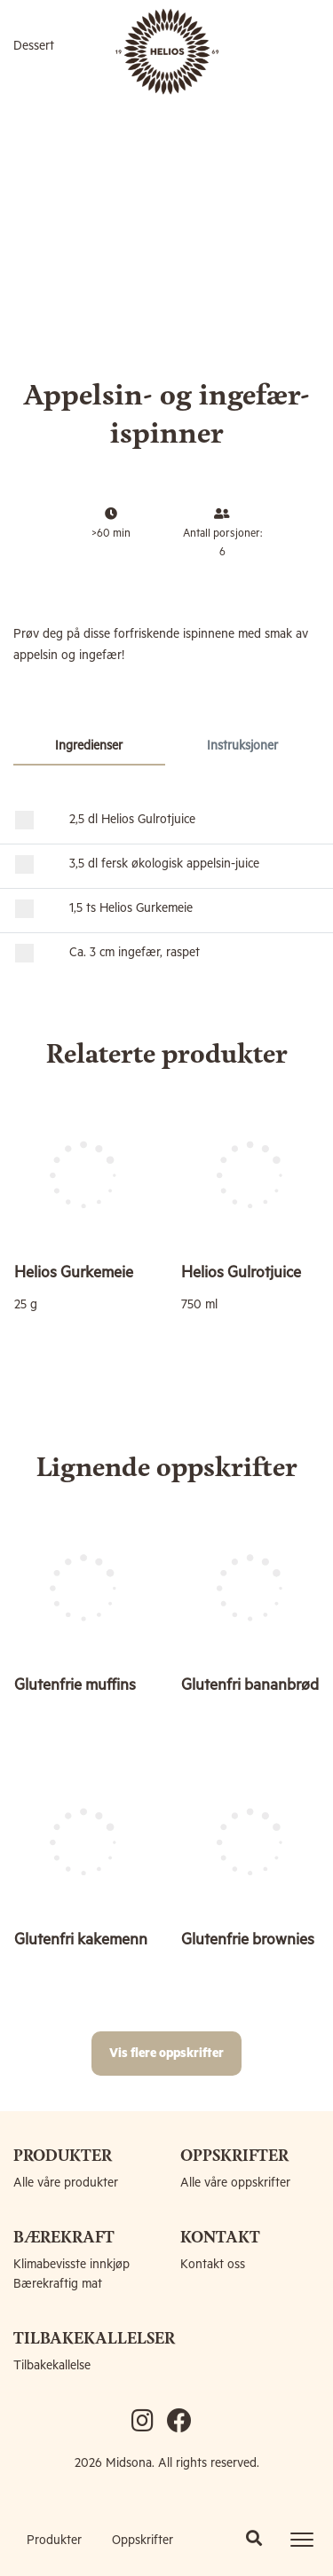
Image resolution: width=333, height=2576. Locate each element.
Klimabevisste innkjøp (71, 2265)
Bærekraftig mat (57, 2284)
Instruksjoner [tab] (242, 746)
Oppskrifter (142, 2540)
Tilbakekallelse (52, 2366)
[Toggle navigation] (302, 2540)
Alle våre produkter (65, 2183)
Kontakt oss (212, 2265)
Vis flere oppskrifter (166, 2053)
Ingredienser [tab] (89, 746)
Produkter (54, 2540)
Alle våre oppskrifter (235, 2183)
